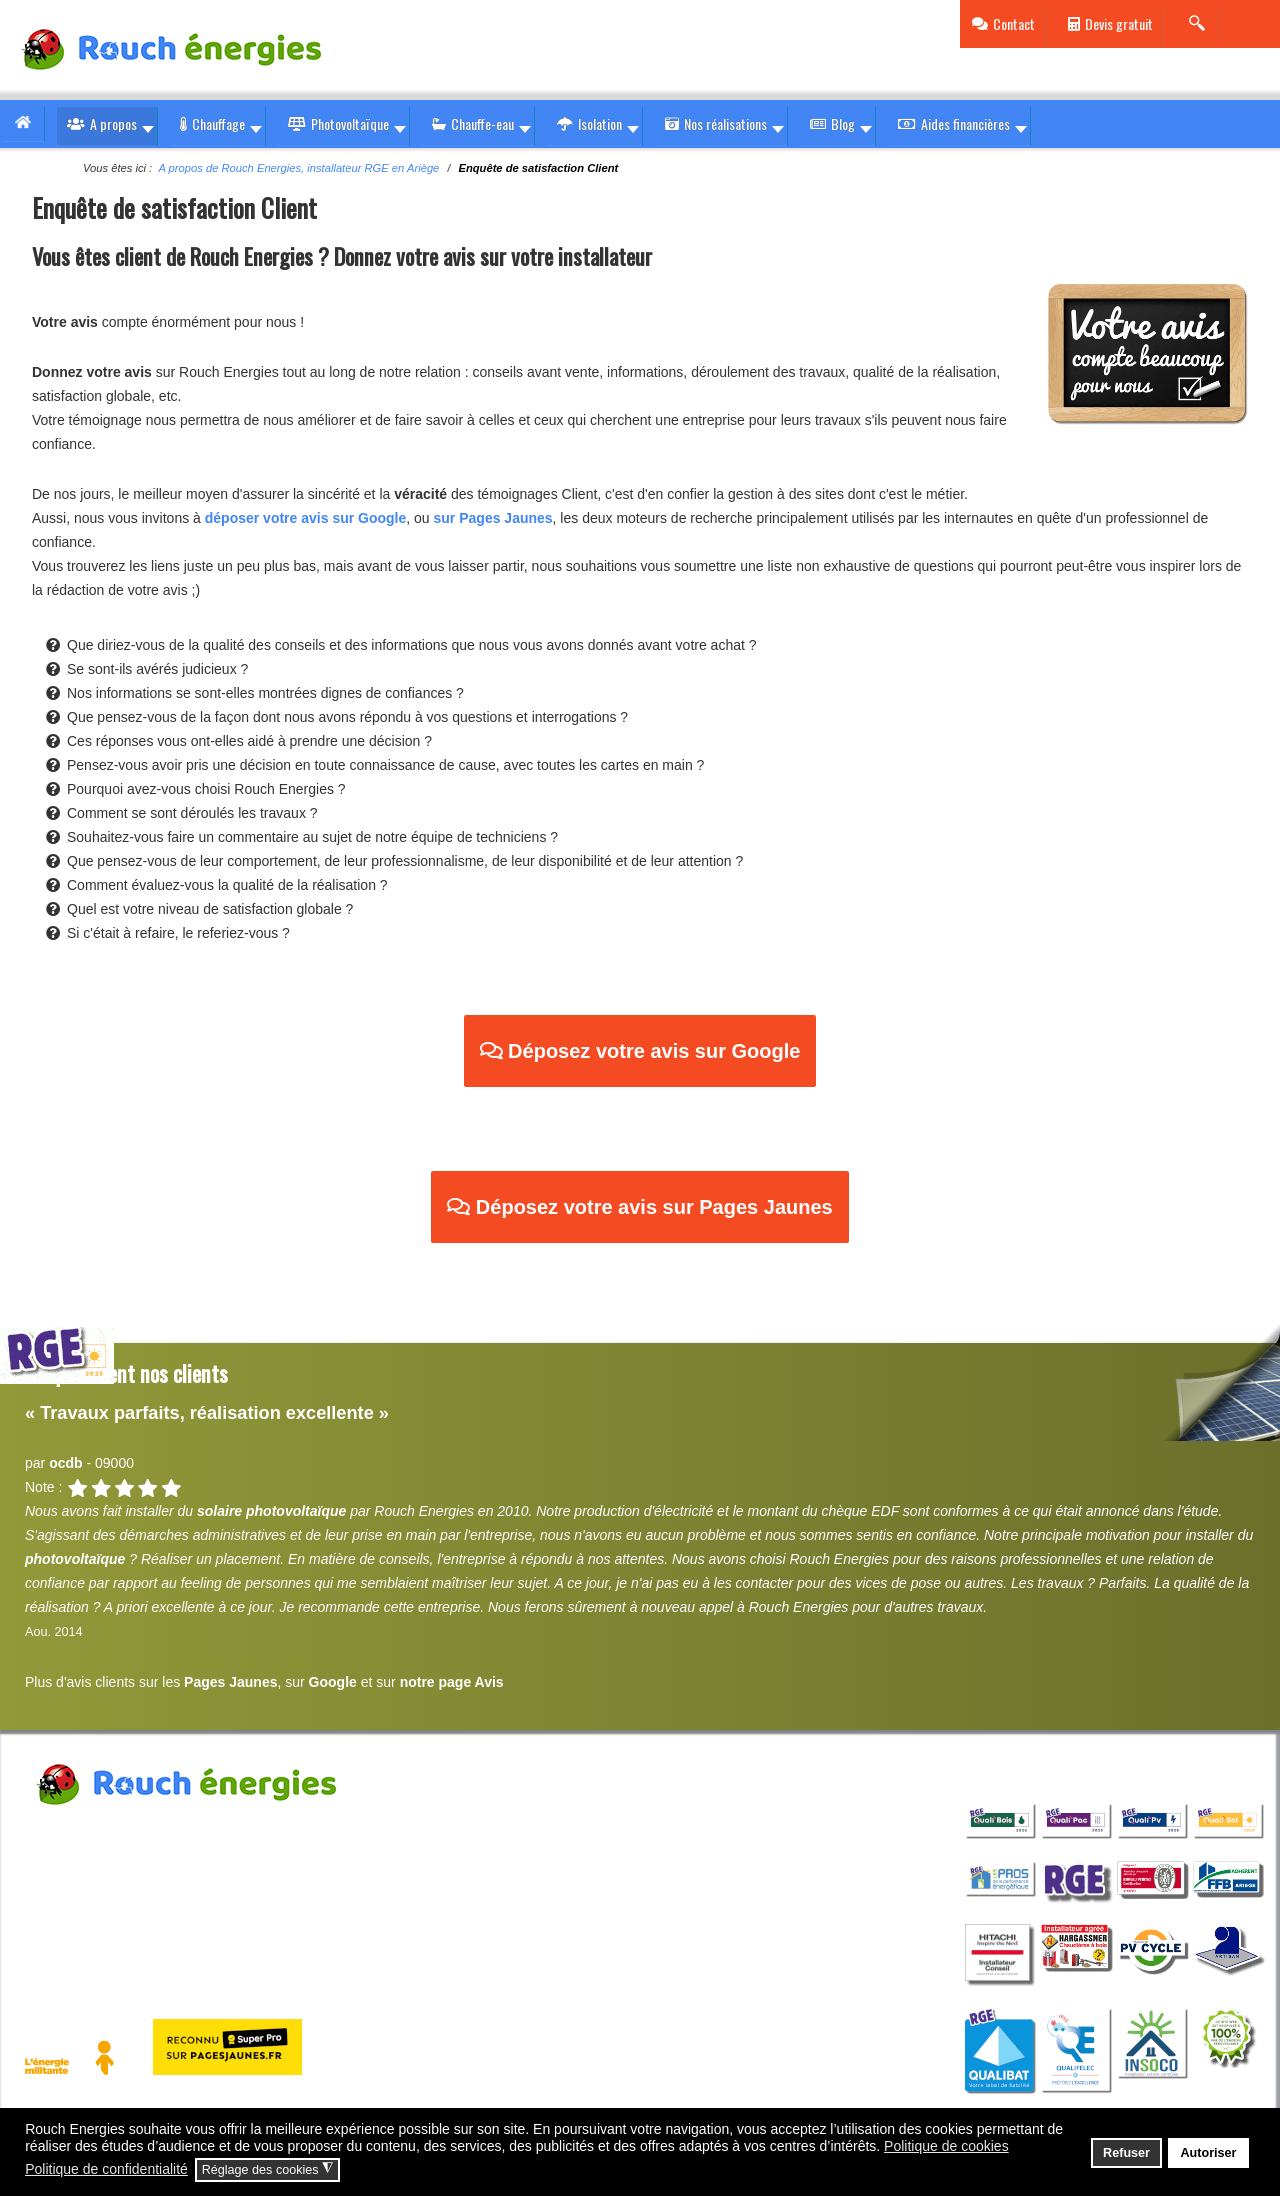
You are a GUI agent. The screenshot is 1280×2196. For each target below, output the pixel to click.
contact (272, 1881)
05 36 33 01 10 (104, 1881)
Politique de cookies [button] (946, 2146)
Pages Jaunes (230, 1682)
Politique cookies (198, 1931)
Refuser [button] (1126, 2153)
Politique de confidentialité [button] (106, 2169)
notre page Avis (452, 1682)
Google (333, 1682)
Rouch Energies (73, 1831)
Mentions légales (79, 1931)
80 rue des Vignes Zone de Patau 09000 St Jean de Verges (299, 1831)
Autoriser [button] (1208, 2153)
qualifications (1043, 1766)
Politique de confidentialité (343, 1931)
